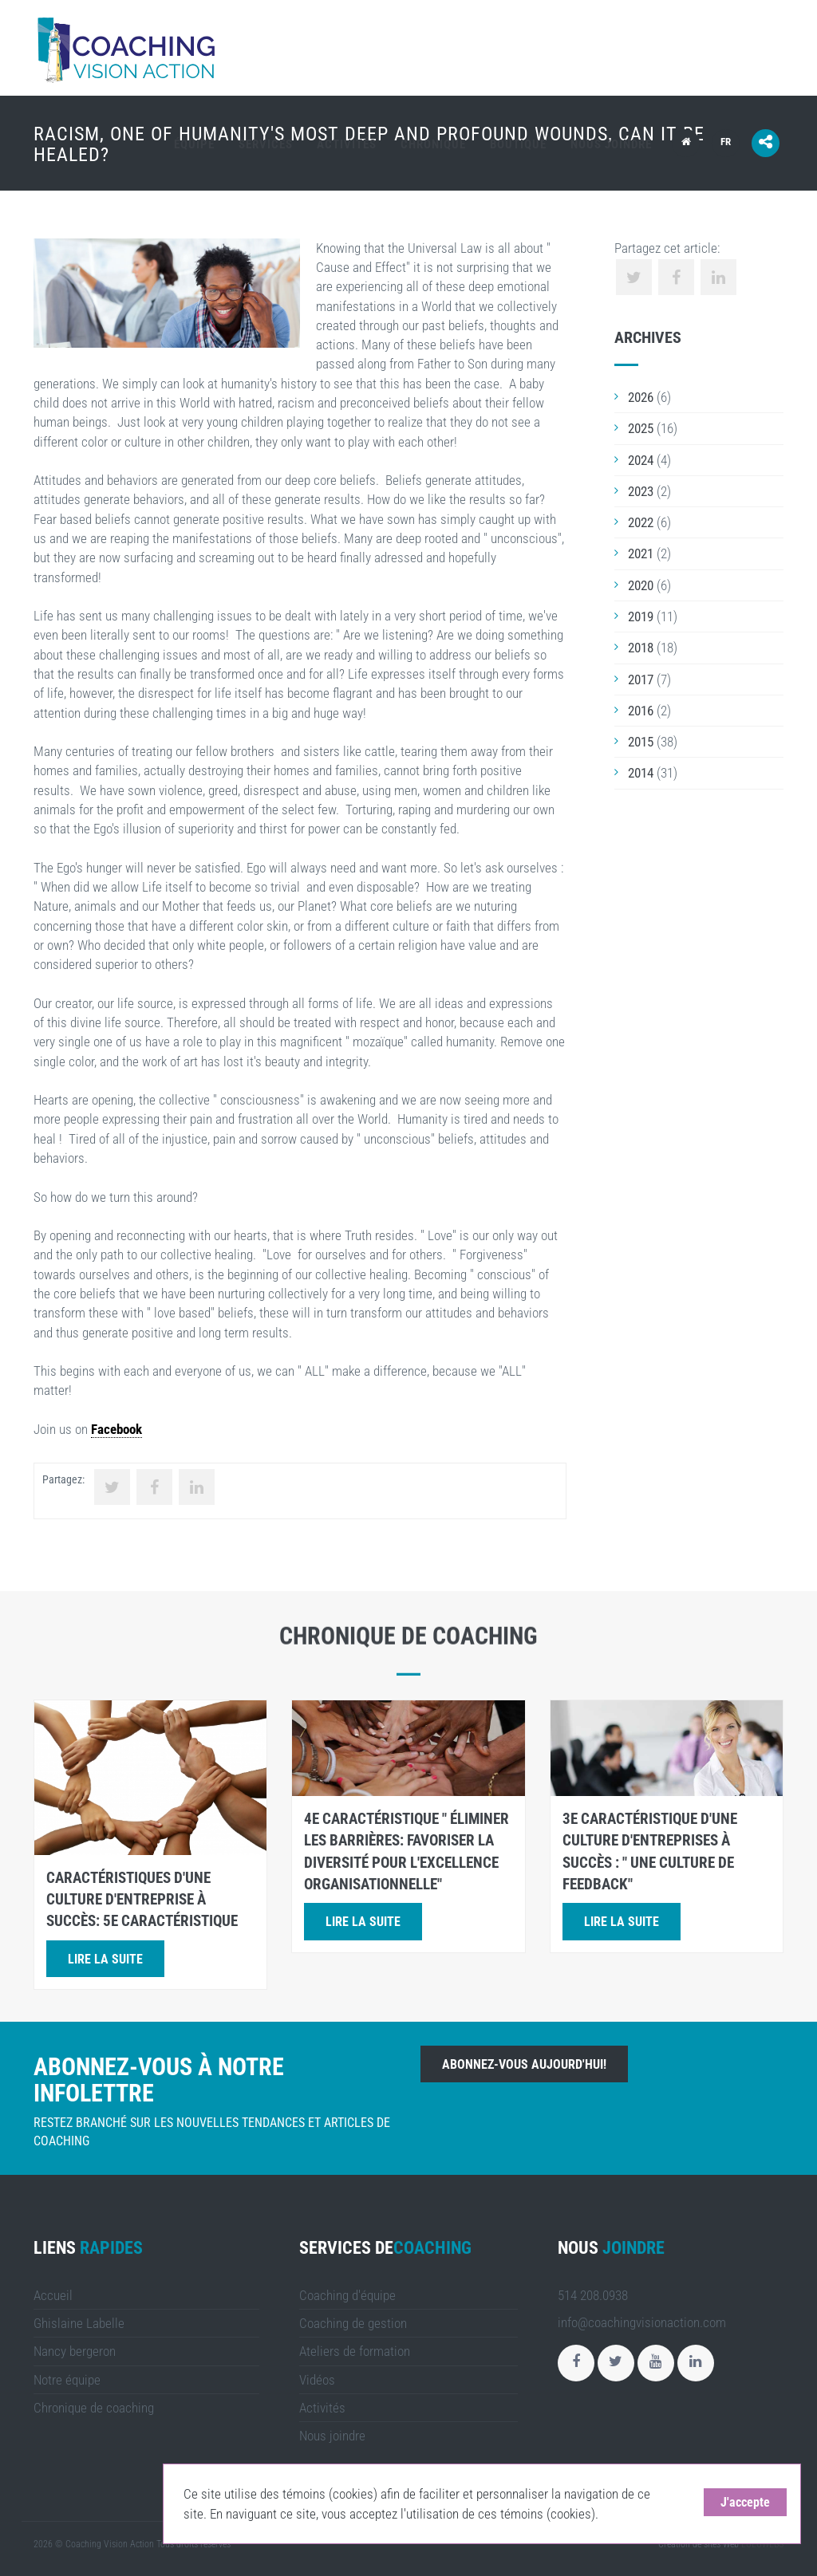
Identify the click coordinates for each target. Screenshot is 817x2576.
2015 (640, 742)
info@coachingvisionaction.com (642, 2322)
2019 (640, 616)
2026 (640, 397)
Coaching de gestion (353, 2323)
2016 (640, 711)
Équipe (194, 144)
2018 (640, 648)
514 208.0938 (593, 2295)
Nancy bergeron (75, 2351)
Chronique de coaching (94, 2408)
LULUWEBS (762, 2544)
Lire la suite (105, 1959)
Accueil (53, 2295)
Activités (347, 144)
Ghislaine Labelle (79, 2323)
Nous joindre (611, 144)
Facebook (116, 1429)
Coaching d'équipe (347, 2295)
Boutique (518, 144)
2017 (640, 679)
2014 (640, 773)
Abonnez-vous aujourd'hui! (524, 2064)
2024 (640, 460)
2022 (640, 522)
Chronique (433, 144)
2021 (640, 553)
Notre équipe (67, 2380)
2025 (640, 428)
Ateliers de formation (354, 2351)
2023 (640, 491)
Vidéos (317, 2380)
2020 (640, 585)
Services (266, 144)
